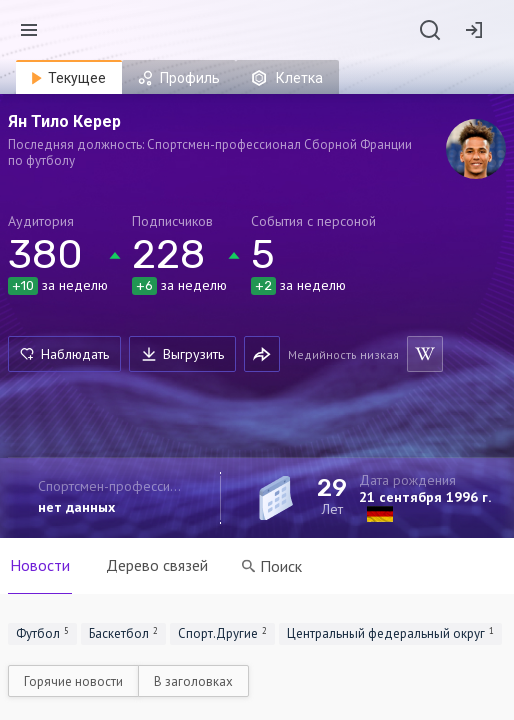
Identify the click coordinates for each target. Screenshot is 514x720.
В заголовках (193, 681)
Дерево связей (157, 565)
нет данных (76, 507)
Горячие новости (73, 681)
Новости (40, 565)
